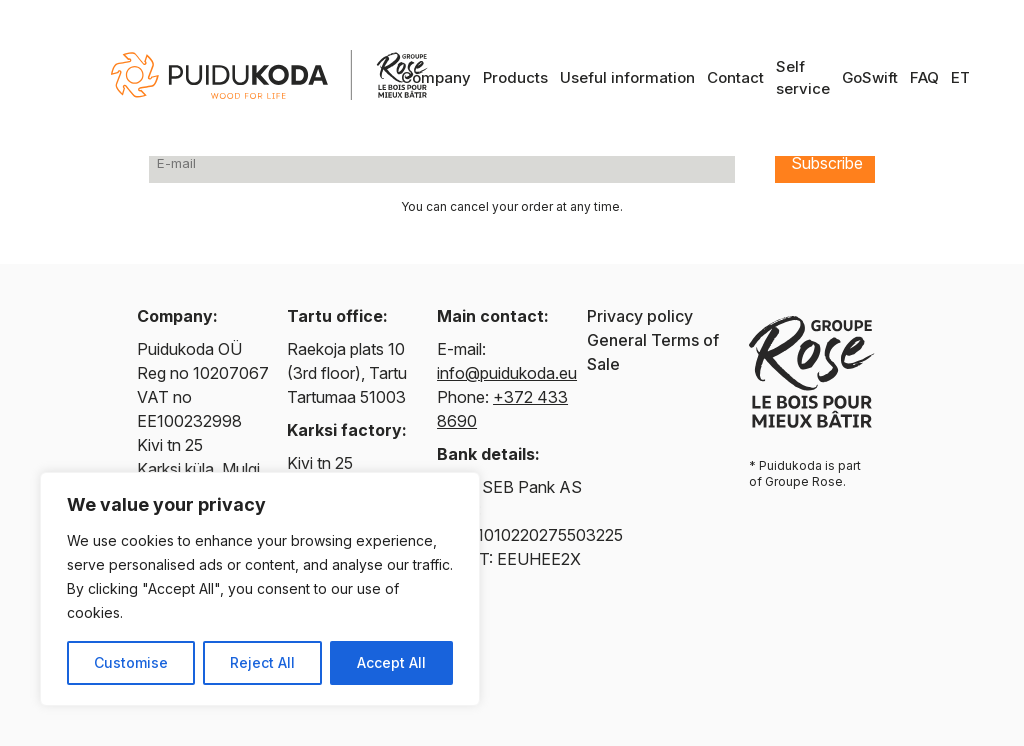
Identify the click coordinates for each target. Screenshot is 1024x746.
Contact (735, 77)
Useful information (627, 77)
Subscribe (827, 163)
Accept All (391, 662)
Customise (131, 662)
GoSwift (870, 77)
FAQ (924, 77)
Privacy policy (640, 316)
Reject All (262, 662)
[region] (260, 589)
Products (515, 77)
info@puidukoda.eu (507, 373)
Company (436, 77)
